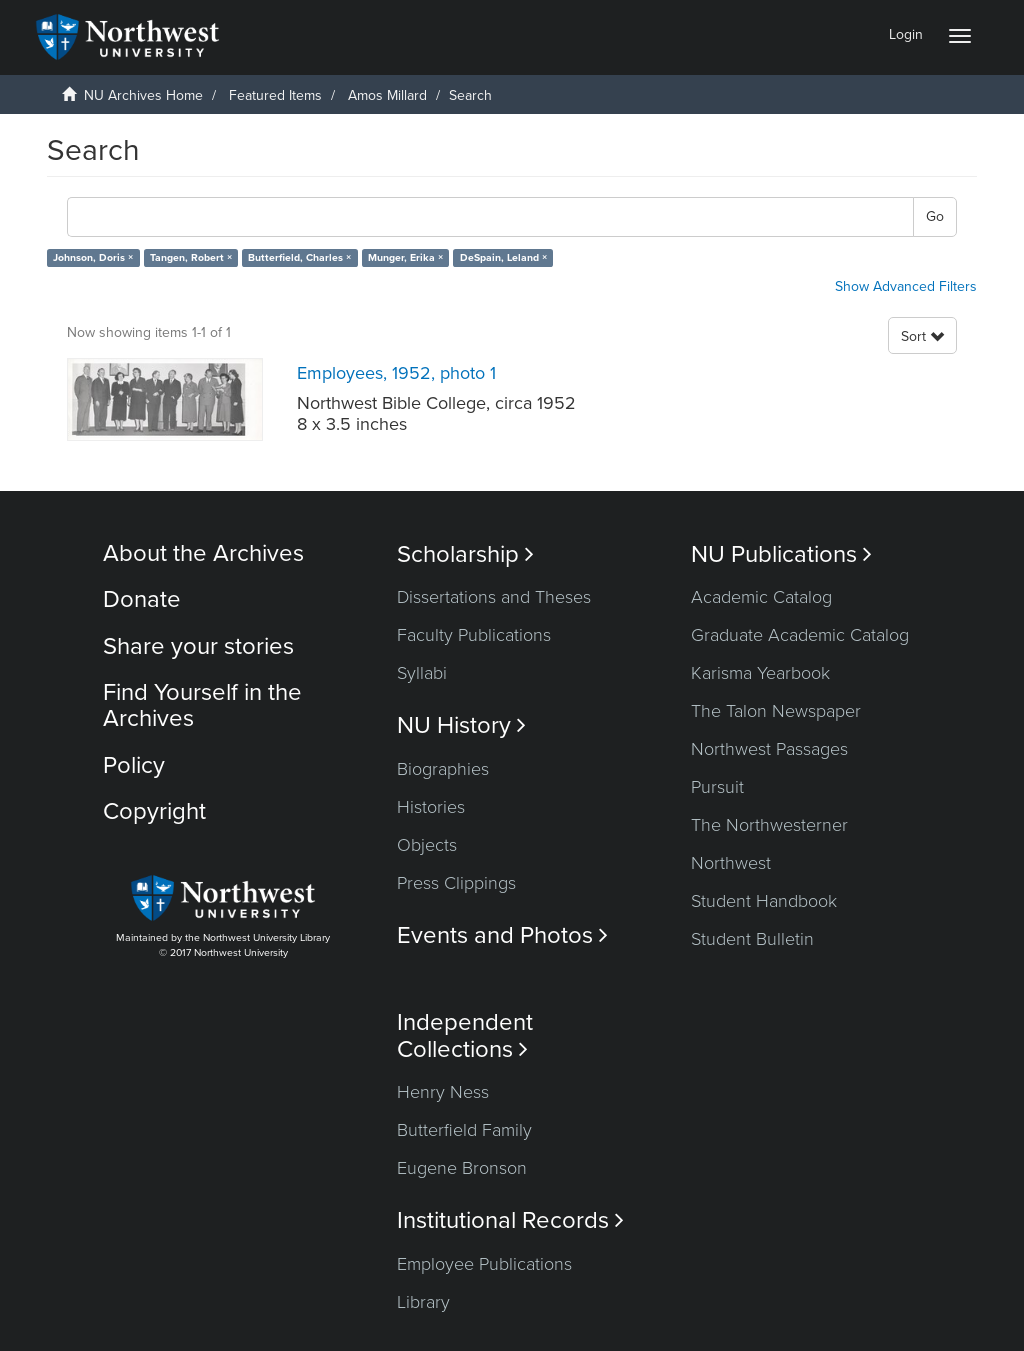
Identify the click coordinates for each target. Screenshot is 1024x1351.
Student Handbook (764, 901)
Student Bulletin (752, 939)
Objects (427, 845)
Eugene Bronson (462, 1168)
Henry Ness (443, 1092)
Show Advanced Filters (906, 286)
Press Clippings (456, 883)
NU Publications (781, 554)
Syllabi (422, 673)
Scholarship (465, 554)
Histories (431, 807)
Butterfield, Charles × (299, 257)
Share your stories (198, 646)
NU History (461, 725)
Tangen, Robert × (191, 257)
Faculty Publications (474, 635)
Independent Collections (465, 1036)
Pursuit (717, 787)
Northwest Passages (769, 749)
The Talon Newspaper (776, 711)
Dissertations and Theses (494, 597)
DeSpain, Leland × (503, 257)
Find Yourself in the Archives (202, 705)
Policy (134, 765)
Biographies (443, 769)
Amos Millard (387, 95)
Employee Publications (484, 1264)
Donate (142, 599)
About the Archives (203, 553)
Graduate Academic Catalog (800, 635)
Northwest (731, 863)
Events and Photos (502, 935)
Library (423, 1302)
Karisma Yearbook (760, 673)
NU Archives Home (143, 95)
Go (935, 216)
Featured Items (275, 95)
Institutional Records (510, 1220)
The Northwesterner (769, 825)
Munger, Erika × (405, 257)
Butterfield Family (464, 1130)
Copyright (154, 811)
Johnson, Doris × (93, 257)
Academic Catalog (761, 597)
